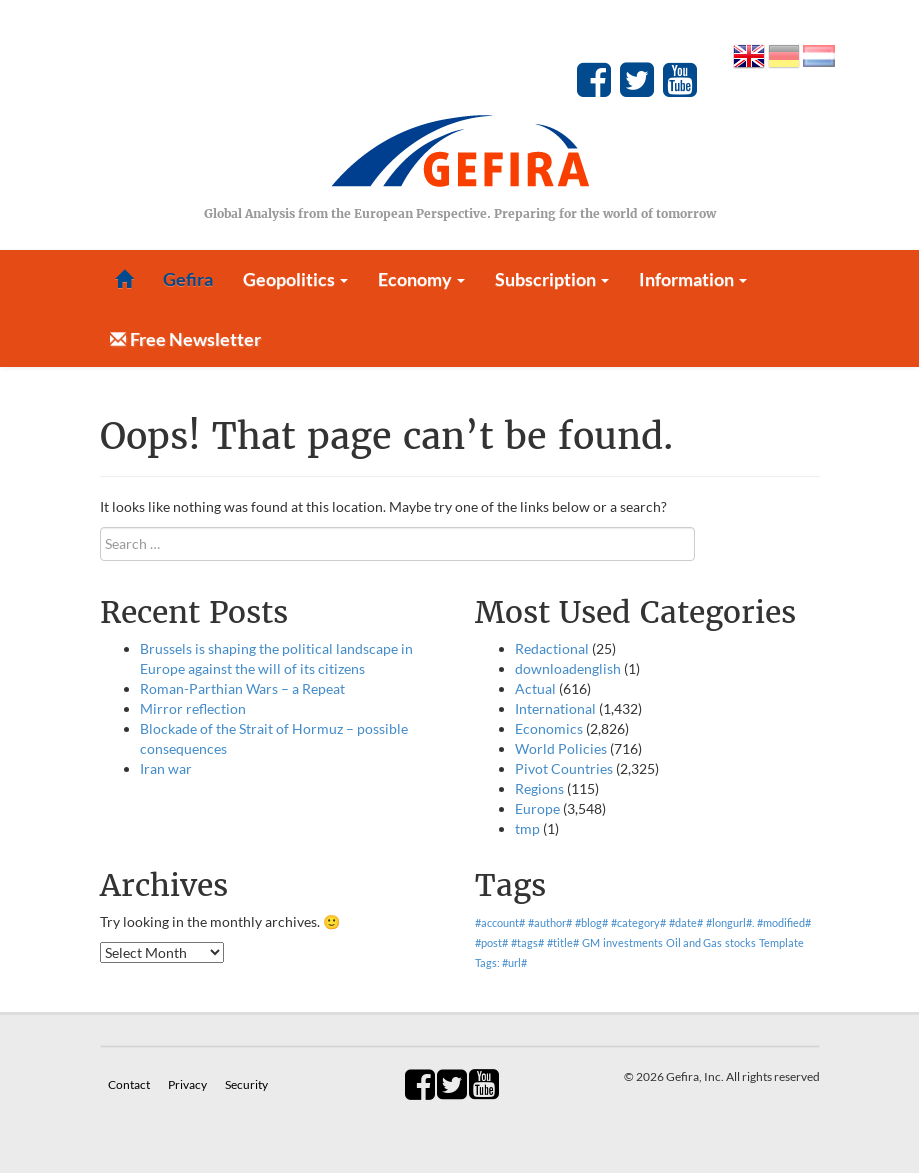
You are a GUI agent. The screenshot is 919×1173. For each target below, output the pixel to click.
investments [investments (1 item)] (633, 942)
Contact (130, 1084)
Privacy (188, 1084)
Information (693, 279)
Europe (537, 808)
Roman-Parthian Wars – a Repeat (242, 688)
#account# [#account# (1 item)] (500, 922)
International (555, 708)
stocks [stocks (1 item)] (740, 942)
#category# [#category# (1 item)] (638, 922)
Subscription (552, 279)
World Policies (561, 748)
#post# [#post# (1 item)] (491, 942)
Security (246, 1084)
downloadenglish (568, 668)
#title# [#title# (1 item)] (563, 942)
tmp (527, 828)
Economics (549, 728)
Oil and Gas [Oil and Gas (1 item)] (694, 942)
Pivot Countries (564, 768)
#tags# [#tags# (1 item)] (527, 942)
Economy (421, 279)
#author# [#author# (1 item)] (550, 922)
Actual (535, 688)
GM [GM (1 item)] (591, 942)
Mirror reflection (193, 708)
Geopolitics (295, 279)
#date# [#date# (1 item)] (686, 922)
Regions (539, 788)
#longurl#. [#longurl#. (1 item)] (730, 922)
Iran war (166, 768)
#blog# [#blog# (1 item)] (591, 922)
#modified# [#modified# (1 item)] (784, 922)
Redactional (552, 648)
